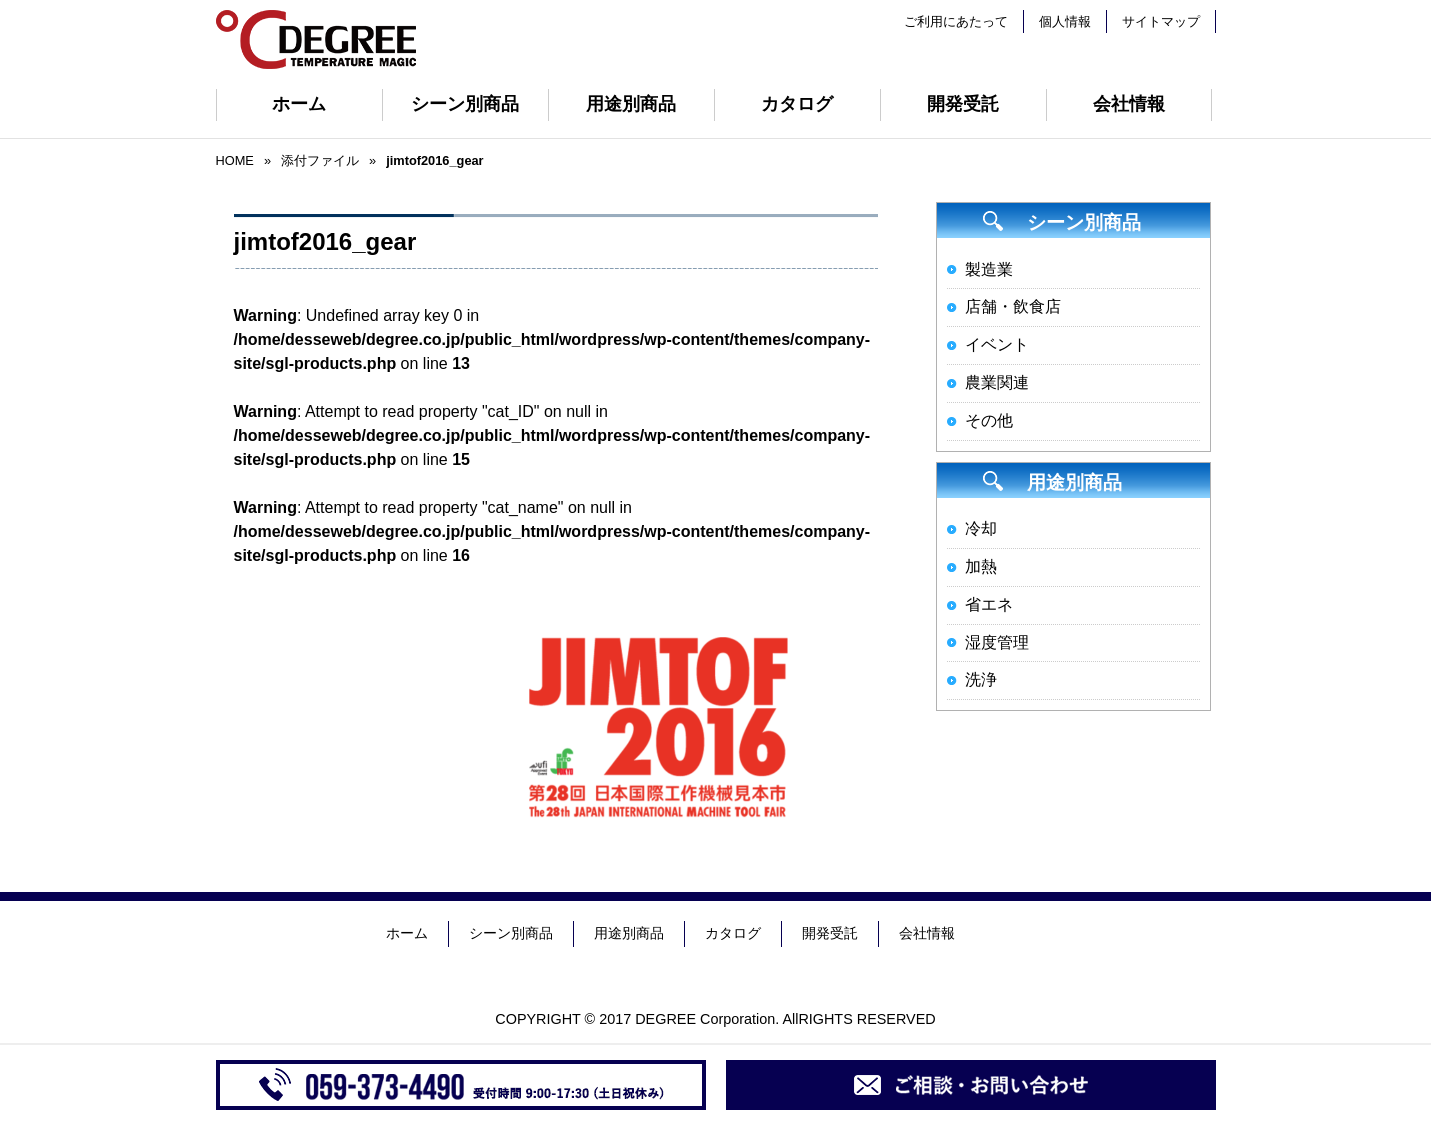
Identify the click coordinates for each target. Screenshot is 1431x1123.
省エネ (989, 604)
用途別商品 (631, 104)
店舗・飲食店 (1013, 306)
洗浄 (981, 679)
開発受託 (963, 104)
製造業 (989, 269)
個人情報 (1065, 21)
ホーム (299, 104)
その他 (989, 420)
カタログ (797, 104)
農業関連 (997, 382)
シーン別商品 (465, 104)
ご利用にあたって (956, 21)
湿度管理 (997, 642)
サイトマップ (1161, 21)
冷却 (981, 528)
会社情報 (1129, 104)
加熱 (981, 566)
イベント (997, 344)
